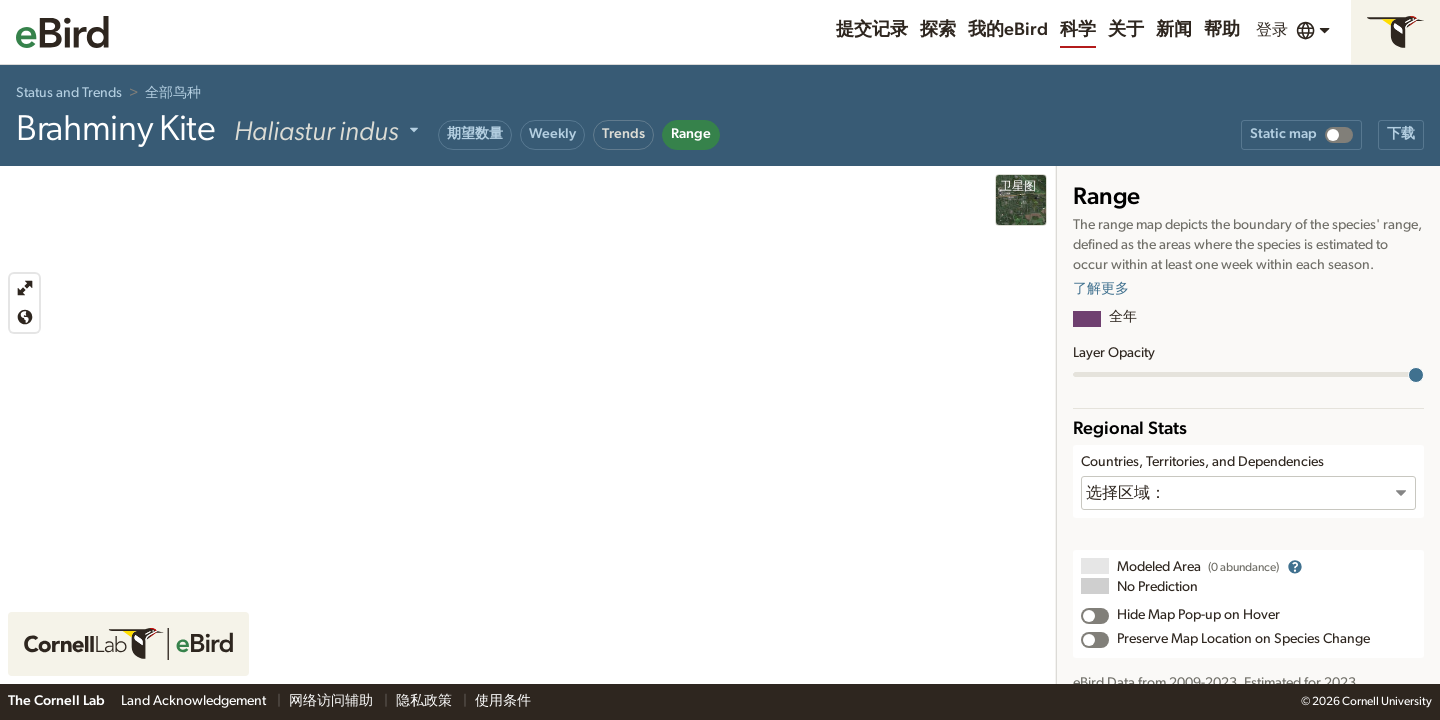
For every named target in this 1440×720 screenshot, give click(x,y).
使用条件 (503, 701)
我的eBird (1008, 30)
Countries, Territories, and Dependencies (1202, 462)
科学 (1078, 30)
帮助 (1222, 30)
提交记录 (872, 30)
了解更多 (1101, 289)
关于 (1126, 30)
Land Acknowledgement (195, 701)
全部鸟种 (173, 93)
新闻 (1174, 30)
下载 (1401, 134)
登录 (1272, 30)
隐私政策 (425, 701)
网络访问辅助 (332, 701)
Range (691, 134)
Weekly (552, 134)
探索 (938, 30)
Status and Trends (69, 93)
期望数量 (475, 134)
